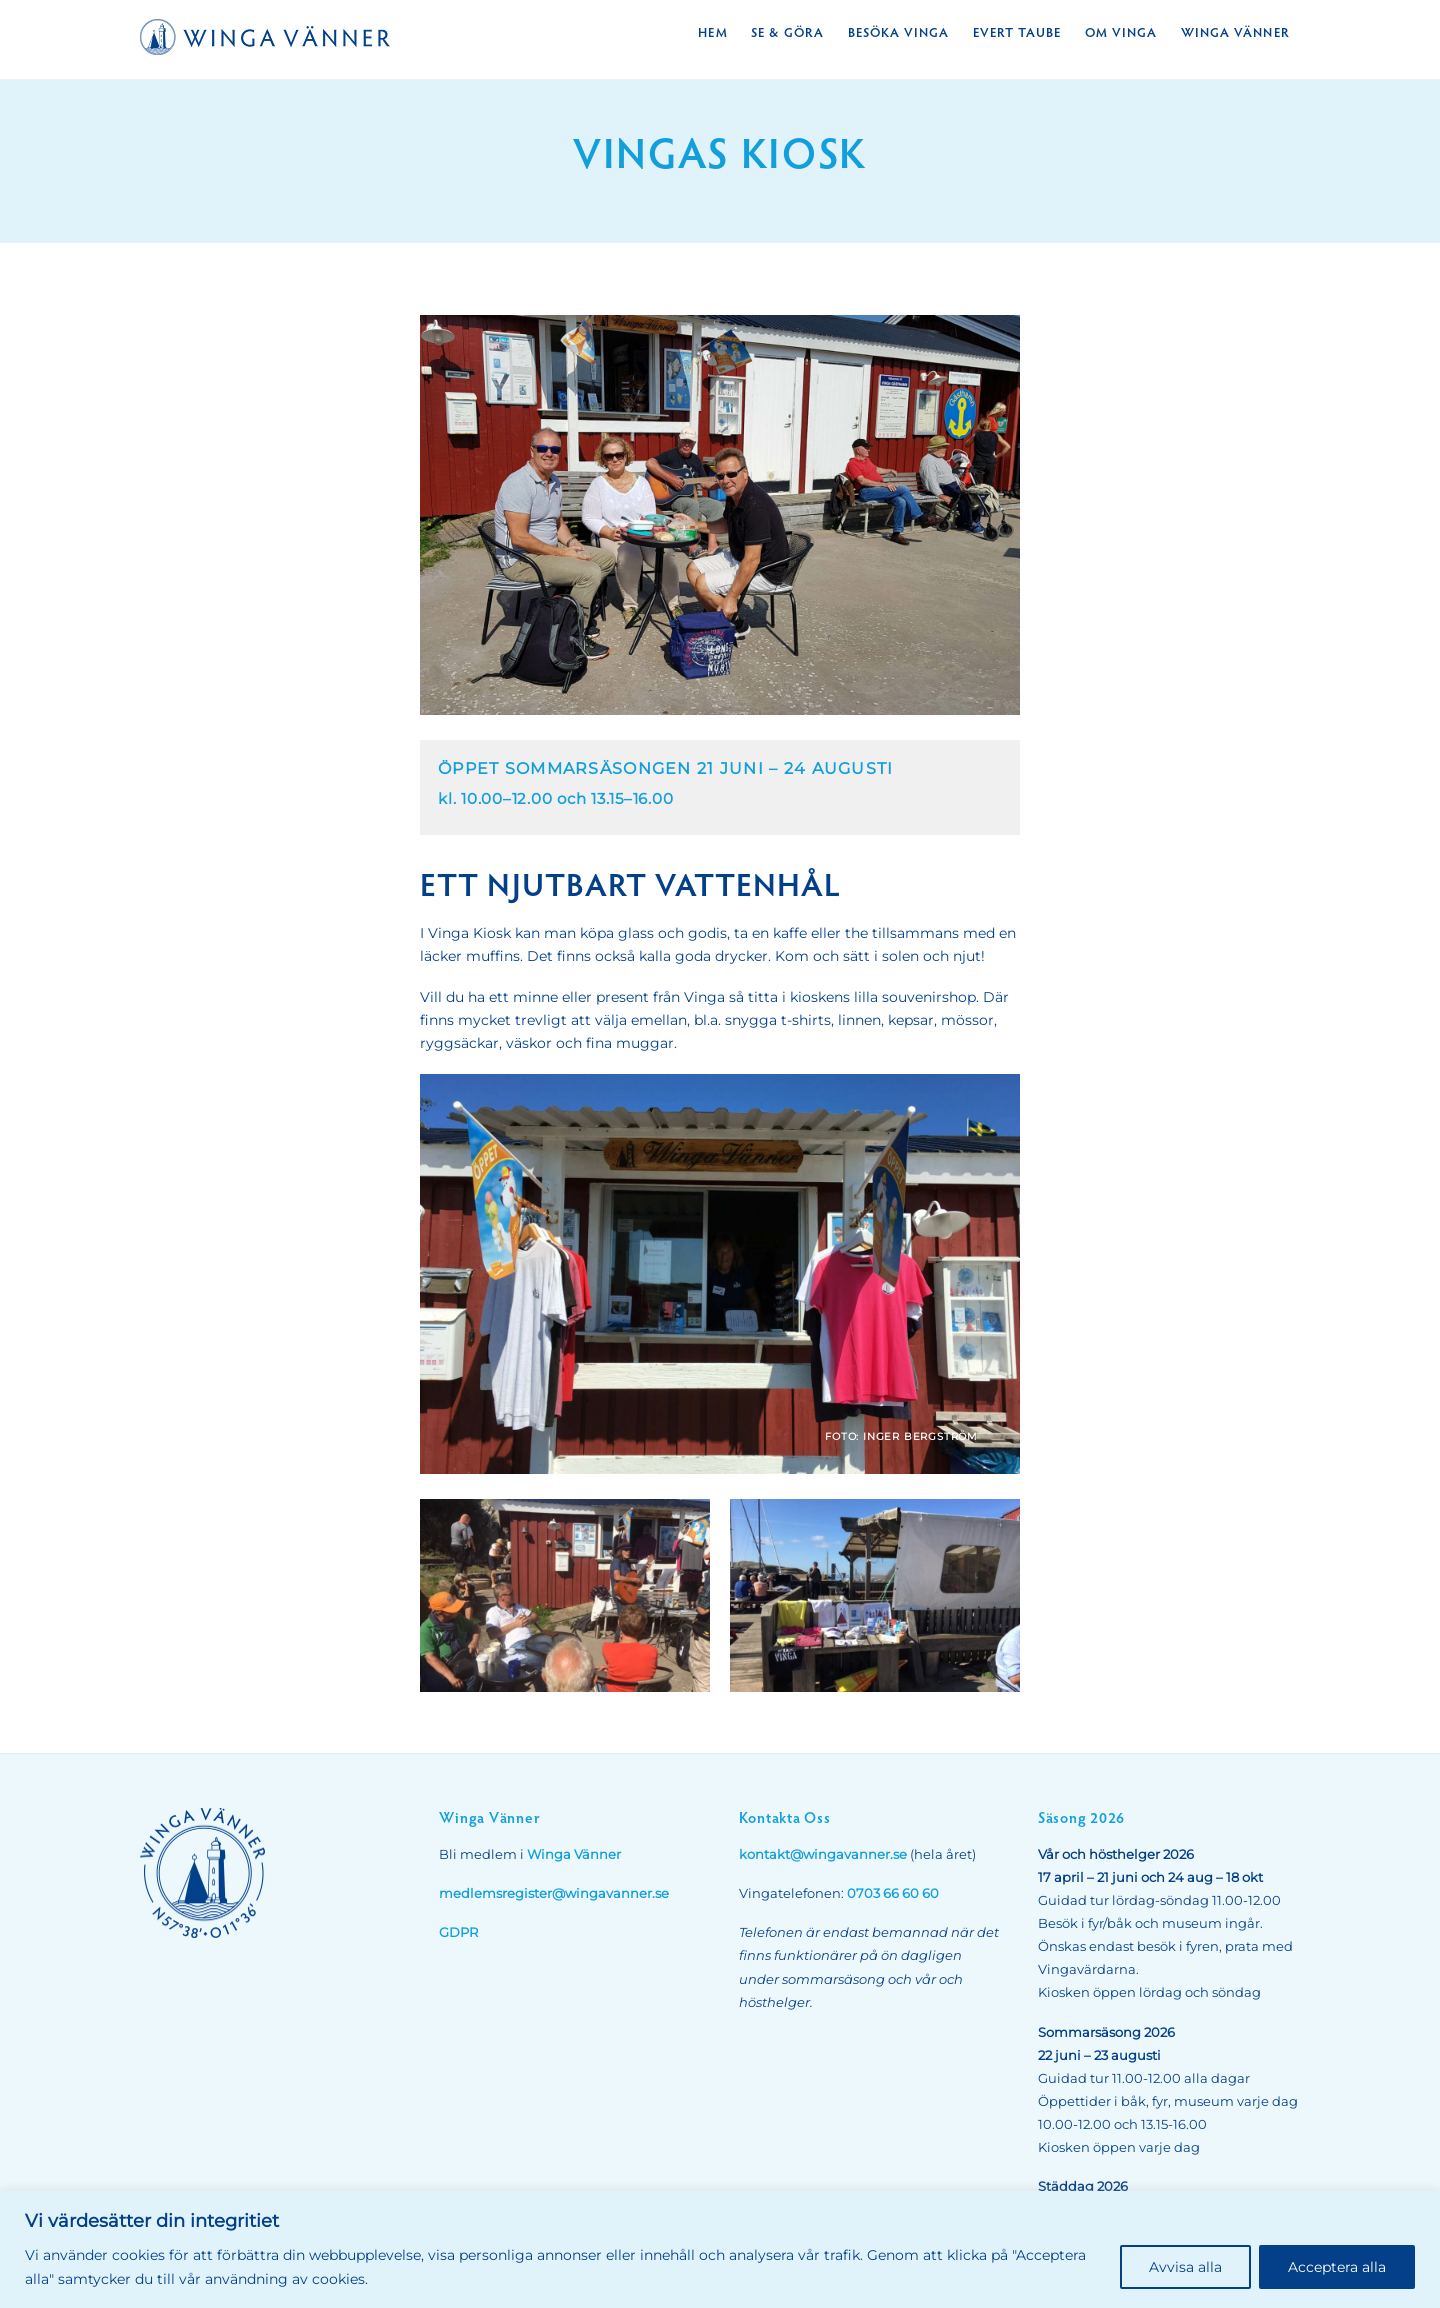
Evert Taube (1017, 32)
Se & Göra (787, 32)
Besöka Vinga (898, 32)
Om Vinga (1121, 32)
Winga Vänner (1235, 32)
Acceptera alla (1337, 2267)
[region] (720, 2249)
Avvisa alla (1185, 2267)
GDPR (458, 1932)
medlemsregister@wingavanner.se (554, 1893)
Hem (712, 32)
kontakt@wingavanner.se (823, 1854)
